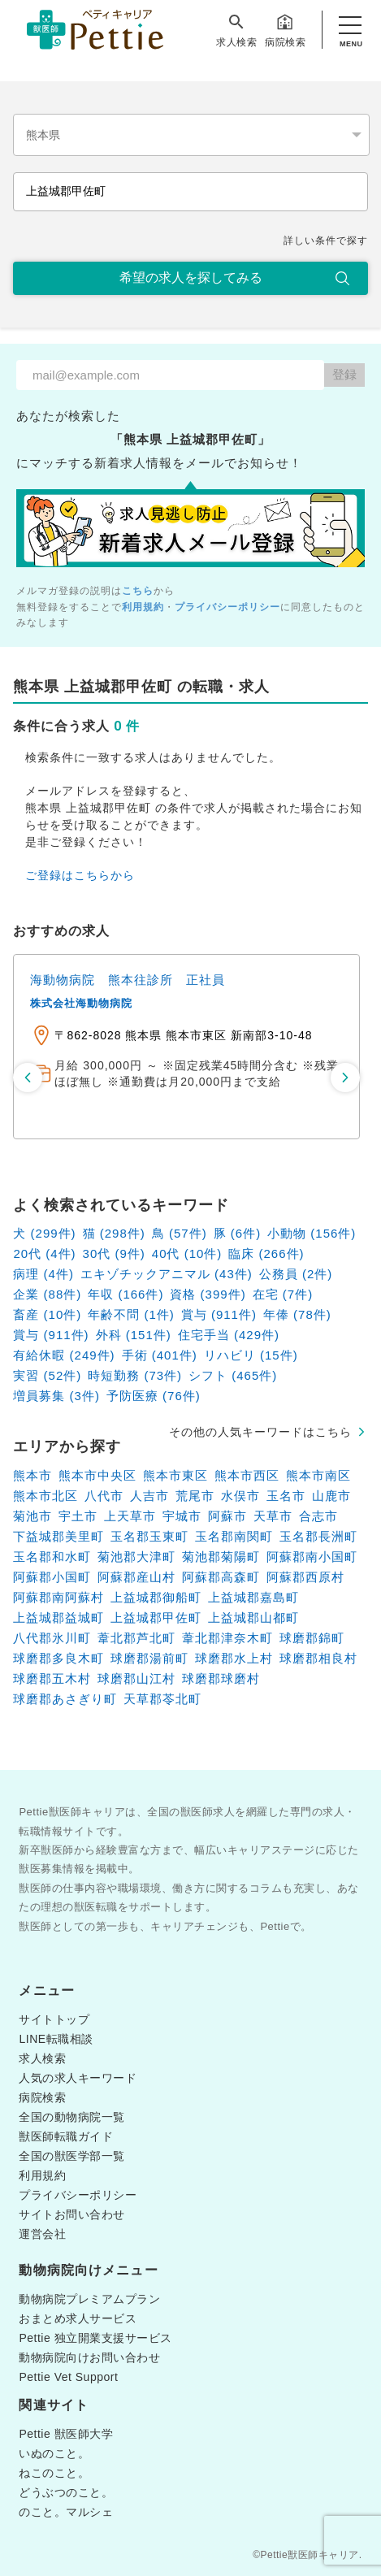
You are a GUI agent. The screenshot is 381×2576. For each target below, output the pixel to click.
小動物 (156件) (311, 1233)
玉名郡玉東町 (149, 1536)
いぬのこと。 (54, 2453)
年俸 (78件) (297, 1314)
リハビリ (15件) (251, 1355)
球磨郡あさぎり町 (65, 1699)
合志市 (318, 1516)
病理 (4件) (43, 1274)
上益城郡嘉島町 (253, 1597)
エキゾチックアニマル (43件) (166, 1274)
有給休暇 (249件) (64, 1355)
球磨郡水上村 (234, 1658)
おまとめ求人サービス (77, 2318)
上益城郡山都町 (253, 1617)
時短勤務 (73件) (135, 1375)
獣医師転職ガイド (66, 2136)
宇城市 (181, 1516)
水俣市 (240, 1496)
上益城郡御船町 (155, 1597)
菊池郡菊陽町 (221, 1556)
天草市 (272, 1516)
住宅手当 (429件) (228, 1335)
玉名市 (285, 1496)
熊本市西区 (246, 1475)
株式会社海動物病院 (81, 1003)
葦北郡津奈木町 (227, 1638)
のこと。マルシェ (66, 2511)
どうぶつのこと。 (66, 2492)
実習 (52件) (47, 1375)
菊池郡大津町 (136, 1556)
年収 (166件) (125, 1294)
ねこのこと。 (54, 2472)
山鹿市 (331, 1496)
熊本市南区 (318, 1475)
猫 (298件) (114, 1233)
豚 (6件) (238, 1233)
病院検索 (285, 30)
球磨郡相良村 (318, 1658)
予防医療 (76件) (153, 1396)
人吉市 (149, 1496)
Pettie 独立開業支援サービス (95, 2337)
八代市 (103, 1496)
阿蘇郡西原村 (305, 1577)
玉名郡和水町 (52, 1556)
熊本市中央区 (97, 1475)
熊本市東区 (175, 1475)
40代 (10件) (187, 1253)
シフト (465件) (232, 1375)
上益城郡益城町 (58, 1617)
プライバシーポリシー (227, 607)
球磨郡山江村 (136, 1678)
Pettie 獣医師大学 (66, 2433)
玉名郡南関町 (234, 1536)
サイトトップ (54, 2019)
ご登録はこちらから (80, 875)
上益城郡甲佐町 (155, 1617)
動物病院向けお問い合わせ (89, 2357)
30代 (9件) (114, 1253)
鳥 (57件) (179, 1233)
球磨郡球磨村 (221, 1678)
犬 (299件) (44, 1233)
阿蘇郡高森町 (221, 1577)
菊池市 (32, 1516)
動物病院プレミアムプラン (89, 2298)
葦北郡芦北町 (136, 1638)
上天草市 (130, 1516)
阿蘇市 (227, 1516)
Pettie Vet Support (68, 2376)
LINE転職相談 (56, 2038)
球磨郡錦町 (311, 1638)
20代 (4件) (44, 1253)
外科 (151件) (133, 1335)
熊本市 (32, 1475)
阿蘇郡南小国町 (311, 1556)
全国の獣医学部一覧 (72, 2155)
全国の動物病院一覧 (72, 2116)
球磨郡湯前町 (149, 1658)
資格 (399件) (207, 1294)
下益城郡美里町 (58, 1536)
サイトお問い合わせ (72, 2214)
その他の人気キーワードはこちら (260, 1431)
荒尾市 (194, 1496)
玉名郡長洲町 (318, 1536)
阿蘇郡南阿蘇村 (58, 1597)
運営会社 (42, 2233)
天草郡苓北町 (162, 1699)
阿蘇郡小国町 (52, 1577)
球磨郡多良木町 (58, 1658)
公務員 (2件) (296, 1274)
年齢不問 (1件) (131, 1314)
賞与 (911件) (219, 1314)
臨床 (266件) (266, 1253)
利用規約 (143, 607)
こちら (138, 590)
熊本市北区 (45, 1496)
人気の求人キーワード (77, 2077)
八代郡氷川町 (52, 1638)
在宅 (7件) (283, 1294)
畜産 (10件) (47, 1314)
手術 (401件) (159, 1355)
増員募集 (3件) (56, 1396)
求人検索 (236, 30)
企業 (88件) (47, 1294)
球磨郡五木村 (52, 1678)
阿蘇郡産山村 (136, 1577)
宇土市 (77, 1516)
